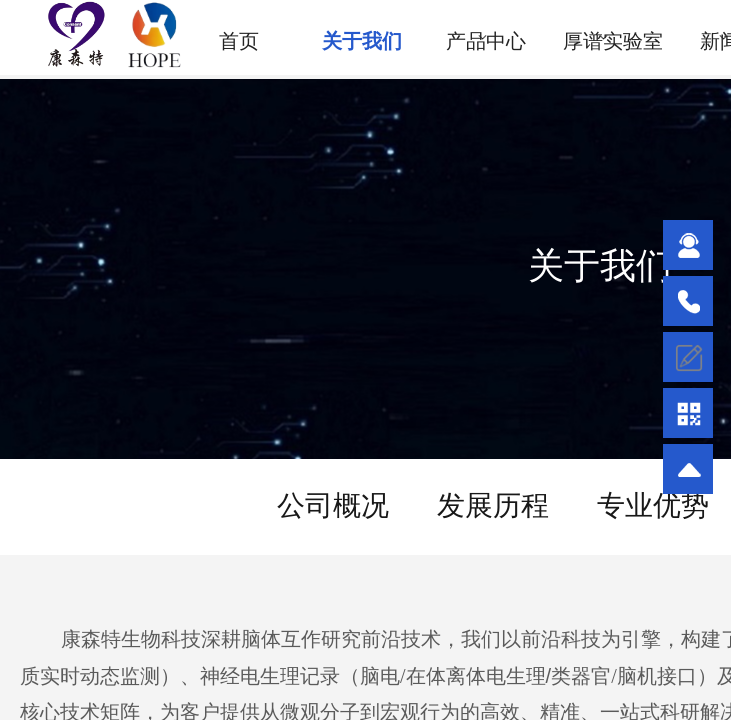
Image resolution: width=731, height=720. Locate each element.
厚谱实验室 (613, 41)
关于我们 (362, 41)
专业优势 (653, 505)
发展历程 (493, 505)
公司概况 (333, 505)
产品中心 (486, 41)
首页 (239, 41)
